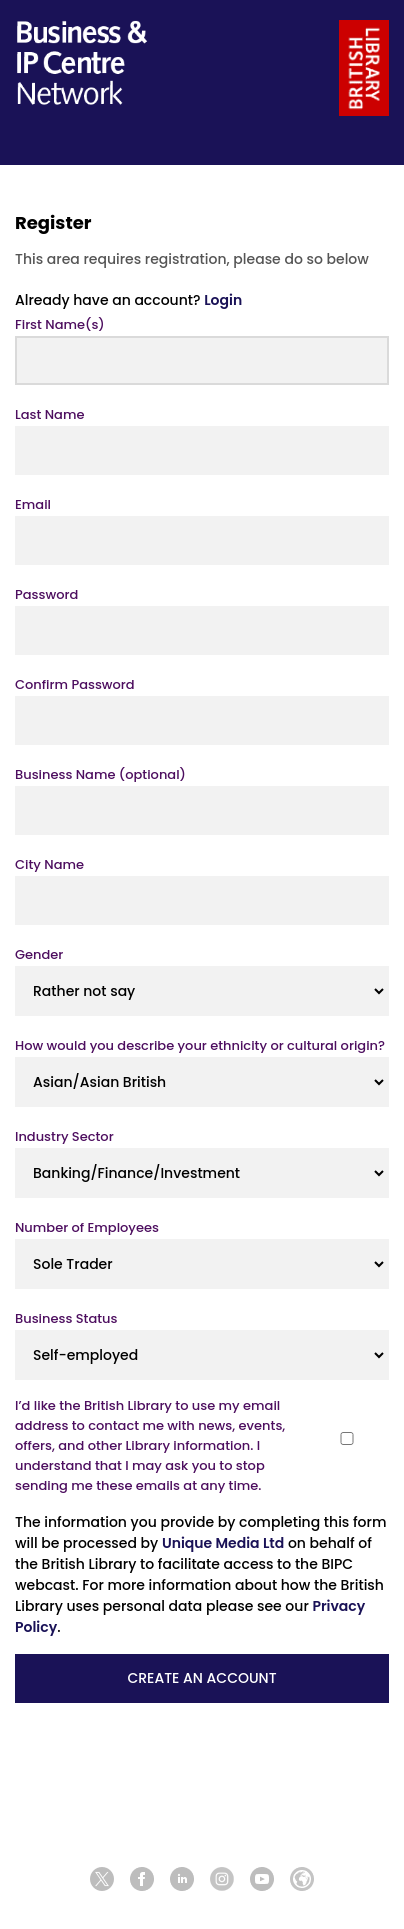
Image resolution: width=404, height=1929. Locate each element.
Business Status (66, 1318)
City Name (49, 864)
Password (46, 594)
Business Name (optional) (100, 774)
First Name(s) (60, 324)
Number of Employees (87, 1227)
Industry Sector (64, 1136)
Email (33, 504)
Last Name (49, 414)
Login (223, 300)
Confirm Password (75, 684)
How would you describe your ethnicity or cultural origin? (200, 1045)
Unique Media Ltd (223, 1543)
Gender (39, 954)
